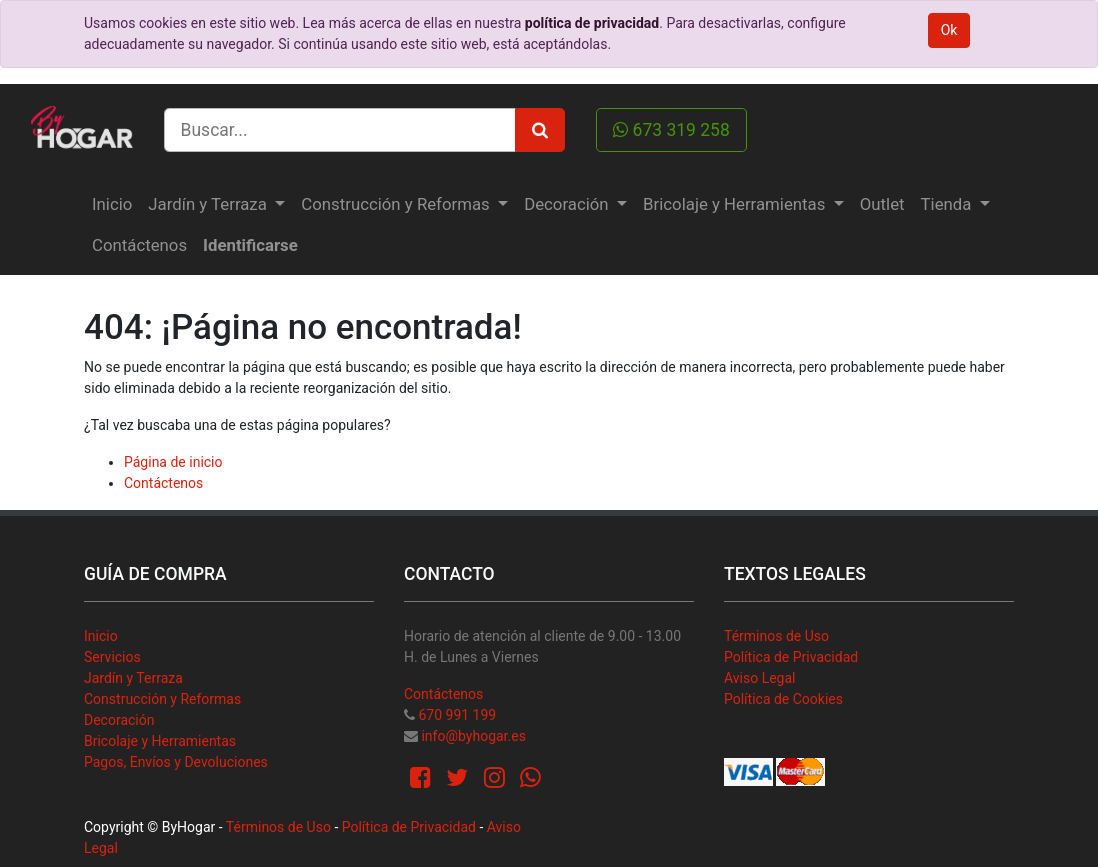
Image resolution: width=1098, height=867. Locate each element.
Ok (949, 30)
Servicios (112, 657)
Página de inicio (173, 462)
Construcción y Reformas (162, 699)
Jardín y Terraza (133, 678)
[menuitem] (112, 204)
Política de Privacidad (791, 657)
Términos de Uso (776, 636)
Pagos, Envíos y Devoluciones (176, 762)
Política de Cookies (783, 699)
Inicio (101, 636)
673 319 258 (671, 130)
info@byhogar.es (473, 736)
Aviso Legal (760, 678)
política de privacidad (592, 23)
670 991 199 (457, 715)
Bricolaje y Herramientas (160, 741)
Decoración (119, 720)
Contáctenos (163, 483)
